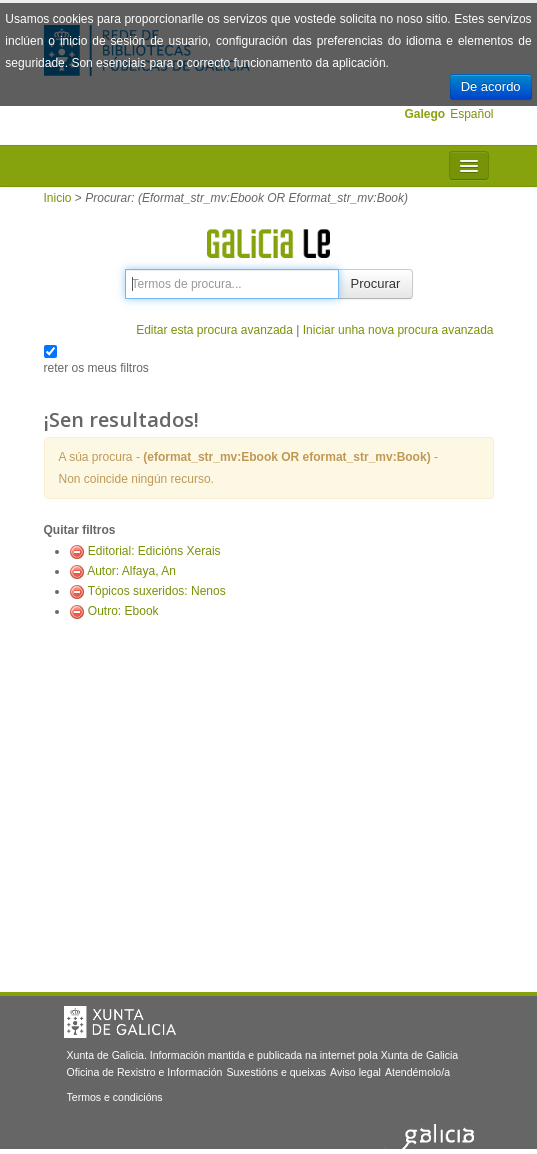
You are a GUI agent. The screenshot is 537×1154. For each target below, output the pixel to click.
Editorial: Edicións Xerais (154, 551)
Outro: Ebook (123, 611)
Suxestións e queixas (276, 1072)
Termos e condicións (115, 1097)
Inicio (58, 198)
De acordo (491, 86)
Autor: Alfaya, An (131, 571)
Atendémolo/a (417, 1072)
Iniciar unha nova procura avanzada (398, 330)
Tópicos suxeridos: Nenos (157, 591)
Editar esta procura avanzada (214, 330)
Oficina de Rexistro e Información (145, 1072)
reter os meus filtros (96, 368)
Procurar (376, 283)
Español (471, 114)
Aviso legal (355, 1072)
